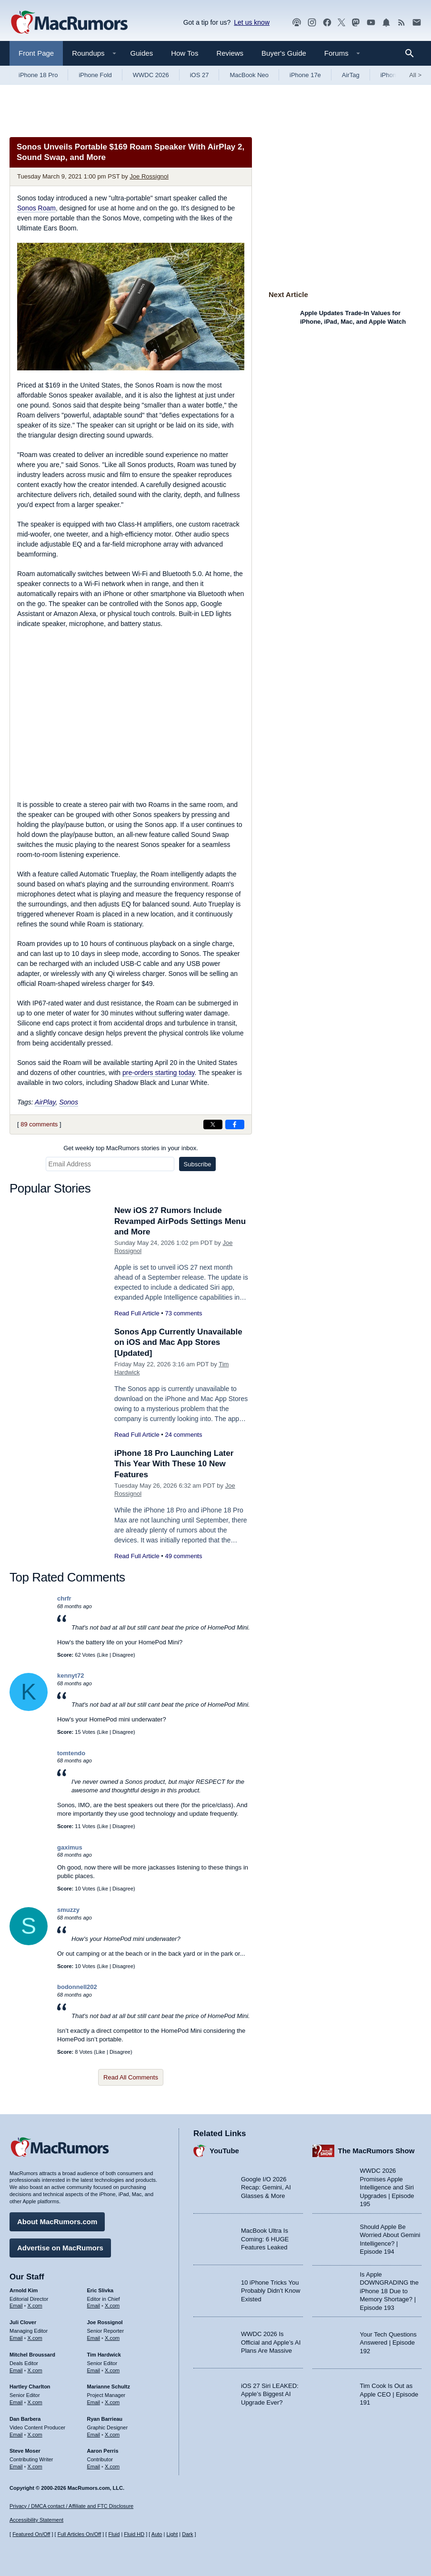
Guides (141, 53)
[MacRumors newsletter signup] (416, 23)
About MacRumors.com (57, 2222)
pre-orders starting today (158, 1072)
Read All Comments (130, 2077)
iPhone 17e (305, 75)
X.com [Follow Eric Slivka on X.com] (112, 2305)
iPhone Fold (95, 75)
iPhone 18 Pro (38, 75)
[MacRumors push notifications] (386, 23)
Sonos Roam (36, 208)
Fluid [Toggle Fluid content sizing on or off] (114, 2534)
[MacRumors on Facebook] (327, 23)
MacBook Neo (249, 75)
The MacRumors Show (376, 2151)
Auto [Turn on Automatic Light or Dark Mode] (156, 2534)
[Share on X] (212, 1124)
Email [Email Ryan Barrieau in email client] (93, 2434)
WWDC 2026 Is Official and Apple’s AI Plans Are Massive (271, 2342)
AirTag (351, 75)
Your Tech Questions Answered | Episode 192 (388, 2343)
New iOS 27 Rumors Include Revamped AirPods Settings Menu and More (180, 1221)
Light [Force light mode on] (172, 2534)
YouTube (224, 2151)
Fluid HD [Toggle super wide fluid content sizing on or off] (134, 2534)
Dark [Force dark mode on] (187, 2534)
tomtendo (71, 1753)
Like (103, 1655)
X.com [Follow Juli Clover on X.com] (35, 2338)
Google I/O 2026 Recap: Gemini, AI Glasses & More (266, 2187)
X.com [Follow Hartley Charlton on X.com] (35, 2402)
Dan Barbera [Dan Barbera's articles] (25, 2419)
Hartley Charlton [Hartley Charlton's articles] (30, 2386)
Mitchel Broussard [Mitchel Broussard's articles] (32, 2354)
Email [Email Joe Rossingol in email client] (93, 2338)
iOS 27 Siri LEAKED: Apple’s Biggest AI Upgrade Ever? (270, 2394)
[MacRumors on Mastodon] (356, 23)
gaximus (69, 1847)
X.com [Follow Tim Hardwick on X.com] (112, 2370)
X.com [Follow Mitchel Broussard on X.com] (35, 2370)
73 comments (183, 1313)
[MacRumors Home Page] (69, 23)
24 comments (183, 1434)
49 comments (183, 1556)
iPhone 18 (395, 75)
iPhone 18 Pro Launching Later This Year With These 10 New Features (173, 1464)
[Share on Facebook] (234, 1124)
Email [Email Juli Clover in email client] (16, 2338)
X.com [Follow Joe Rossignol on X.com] (112, 2338)
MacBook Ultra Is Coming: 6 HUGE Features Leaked (265, 2239)
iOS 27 (199, 75)
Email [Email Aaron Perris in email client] (93, 2466)
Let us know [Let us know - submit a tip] (252, 22)
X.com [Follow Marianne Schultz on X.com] (112, 2402)
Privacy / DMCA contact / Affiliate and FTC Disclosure (71, 2506)
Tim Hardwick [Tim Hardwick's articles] (104, 2354)
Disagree (122, 1655)
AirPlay (45, 1102)
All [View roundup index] (415, 75)
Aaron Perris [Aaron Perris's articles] (103, 2451)
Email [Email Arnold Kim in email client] (16, 2305)
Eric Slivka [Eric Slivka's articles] (100, 2290)
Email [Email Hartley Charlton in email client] (16, 2402)
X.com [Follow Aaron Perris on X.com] (112, 2466)
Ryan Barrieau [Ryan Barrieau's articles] (105, 2419)
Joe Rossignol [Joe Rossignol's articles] (105, 2322)
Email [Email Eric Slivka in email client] (93, 2305)
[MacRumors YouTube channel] (371, 23)
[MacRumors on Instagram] (312, 23)
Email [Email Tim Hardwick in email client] (93, 2370)
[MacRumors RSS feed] (401, 23)
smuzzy (68, 1909)
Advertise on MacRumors (60, 2248)
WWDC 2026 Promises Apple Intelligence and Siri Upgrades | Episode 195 (387, 2187)
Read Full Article (137, 1313)
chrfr (64, 1598)
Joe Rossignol (149, 176)
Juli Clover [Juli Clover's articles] (23, 2322)
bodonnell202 (77, 1986)
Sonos (68, 1102)
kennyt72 (70, 1675)
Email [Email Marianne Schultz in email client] (93, 2402)
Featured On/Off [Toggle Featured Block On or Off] (31, 2534)
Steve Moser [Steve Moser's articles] (25, 2451)
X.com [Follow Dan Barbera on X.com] (35, 2434)
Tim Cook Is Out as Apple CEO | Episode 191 (389, 2394)
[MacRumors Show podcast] (296, 23)
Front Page (36, 53)
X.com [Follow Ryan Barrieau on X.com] (112, 2434)
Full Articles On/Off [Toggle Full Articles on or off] (79, 2534)
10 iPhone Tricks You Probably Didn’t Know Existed (270, 2291)
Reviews (229, 53)
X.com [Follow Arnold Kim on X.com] (35, 2305)
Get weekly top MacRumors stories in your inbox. (130, 1148)
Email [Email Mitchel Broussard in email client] (16, 2370)
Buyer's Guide (283, 53)
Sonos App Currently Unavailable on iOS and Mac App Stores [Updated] (178, 1342)
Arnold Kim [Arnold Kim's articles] (24, 2290)
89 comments (39, 1124)
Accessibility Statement (36, 2520)
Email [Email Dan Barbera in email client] (16, 2434)
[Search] (412, 53)
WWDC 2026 (151, 75)
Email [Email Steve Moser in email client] (16, 2466)
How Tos (184, 53)
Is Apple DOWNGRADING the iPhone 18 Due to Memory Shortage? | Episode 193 (389, 2291)
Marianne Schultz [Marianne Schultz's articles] (108, 2386)
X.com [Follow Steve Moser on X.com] (35, 2466)
